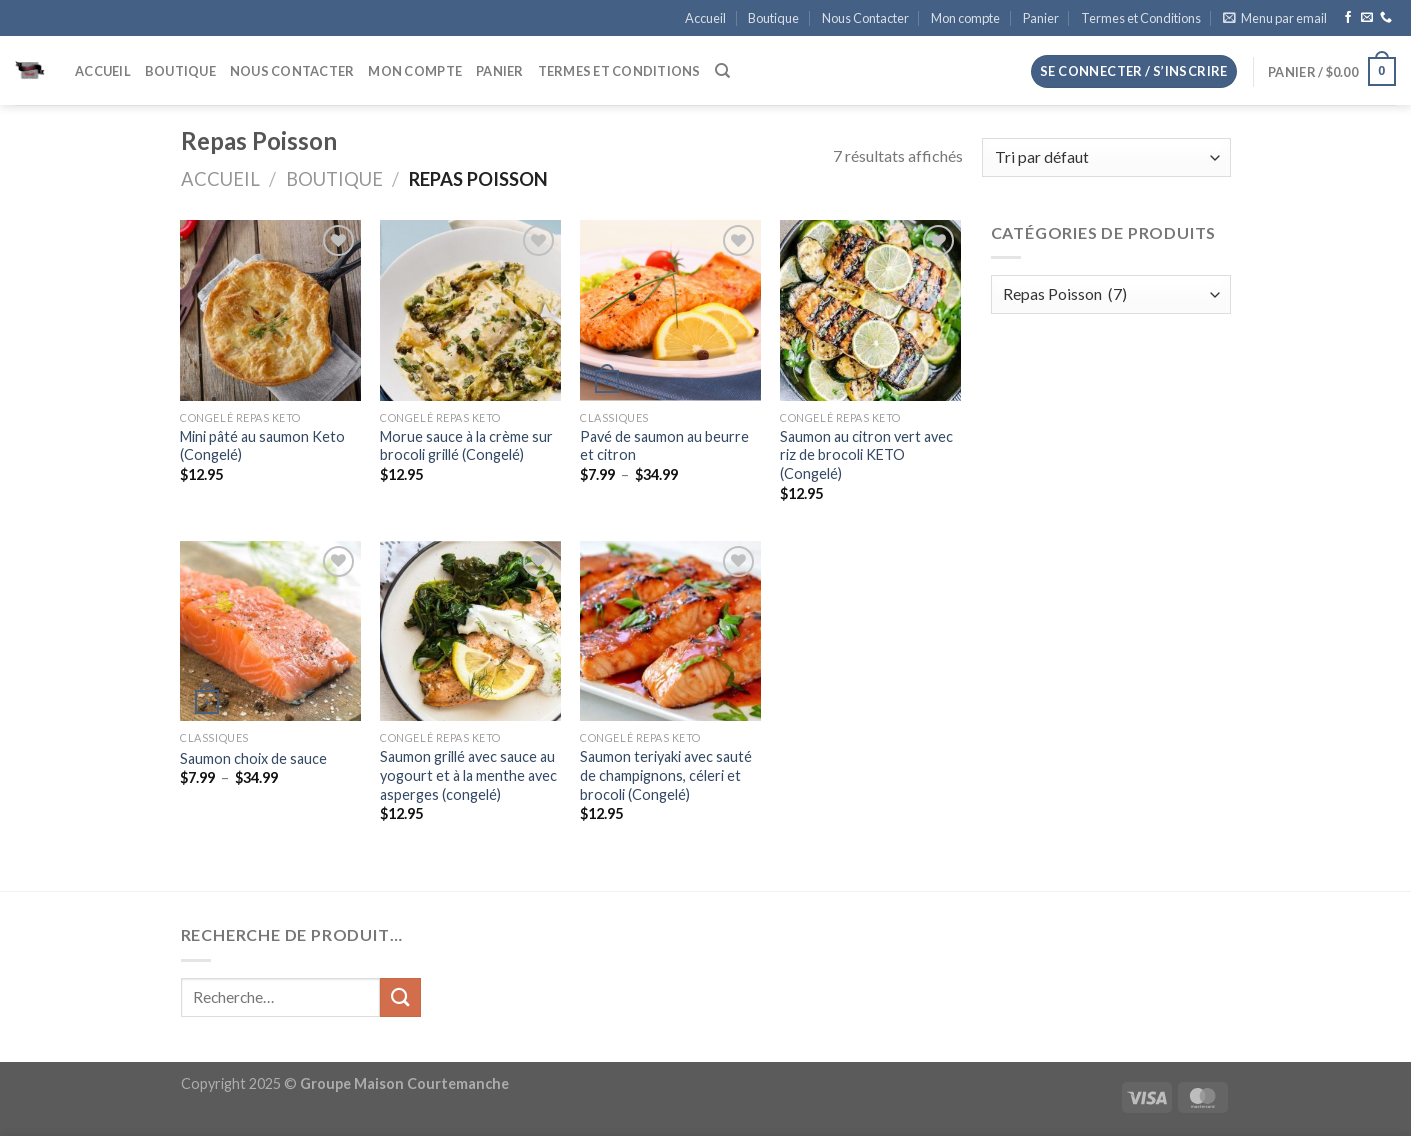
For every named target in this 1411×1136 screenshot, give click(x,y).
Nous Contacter (865, 18)
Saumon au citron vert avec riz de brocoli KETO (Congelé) (866, 455)
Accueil (705, 18)
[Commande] (1106, 157)
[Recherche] (722, 71)
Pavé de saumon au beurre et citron (664, 446)
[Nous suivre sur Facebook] (1348, 18)
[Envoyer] (400, 997)
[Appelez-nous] (1386, 18)
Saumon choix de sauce (253, 758)
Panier (1041, 18)
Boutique (773, 18)
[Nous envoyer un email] (1367, 18)
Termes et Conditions (1141, 18)
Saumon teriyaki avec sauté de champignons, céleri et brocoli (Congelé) (666, 775)
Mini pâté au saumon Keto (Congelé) (262, 446)
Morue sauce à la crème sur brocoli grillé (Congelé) (466, 446)
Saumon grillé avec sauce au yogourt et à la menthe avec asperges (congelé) (468, 775)
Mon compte (965, 18)
